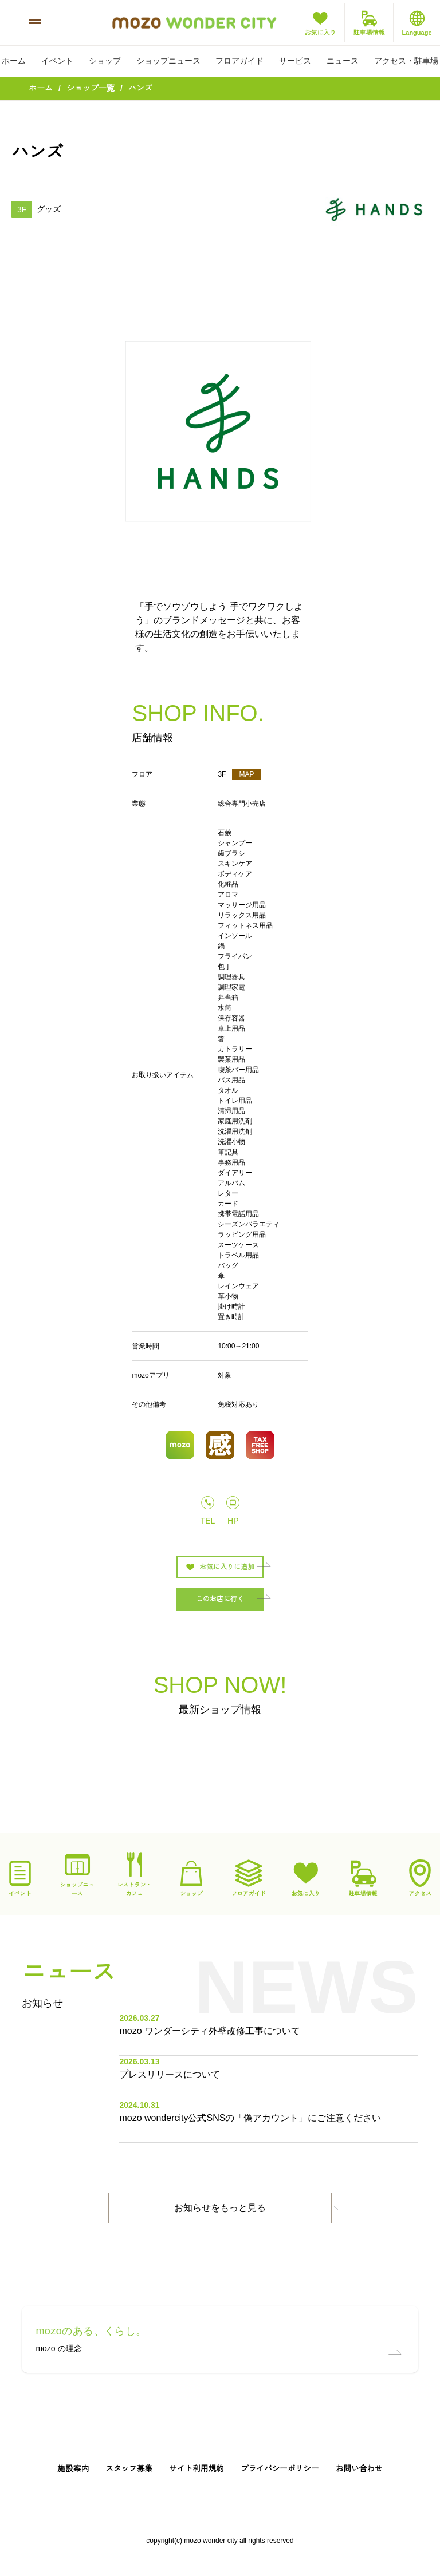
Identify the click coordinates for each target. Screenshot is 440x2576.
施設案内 (73, 2468)
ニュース (343, 60)
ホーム (14, 60)
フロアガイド (239, 60)
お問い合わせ (359, 2468)
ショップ (105, 60)
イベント (57, 60)
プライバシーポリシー (280, 2468)
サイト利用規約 (196, 2468)
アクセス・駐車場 (406, 60)
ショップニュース (168, 60)
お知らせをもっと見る (220, 2208)
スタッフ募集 (128, 2468)
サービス (295, 60)
